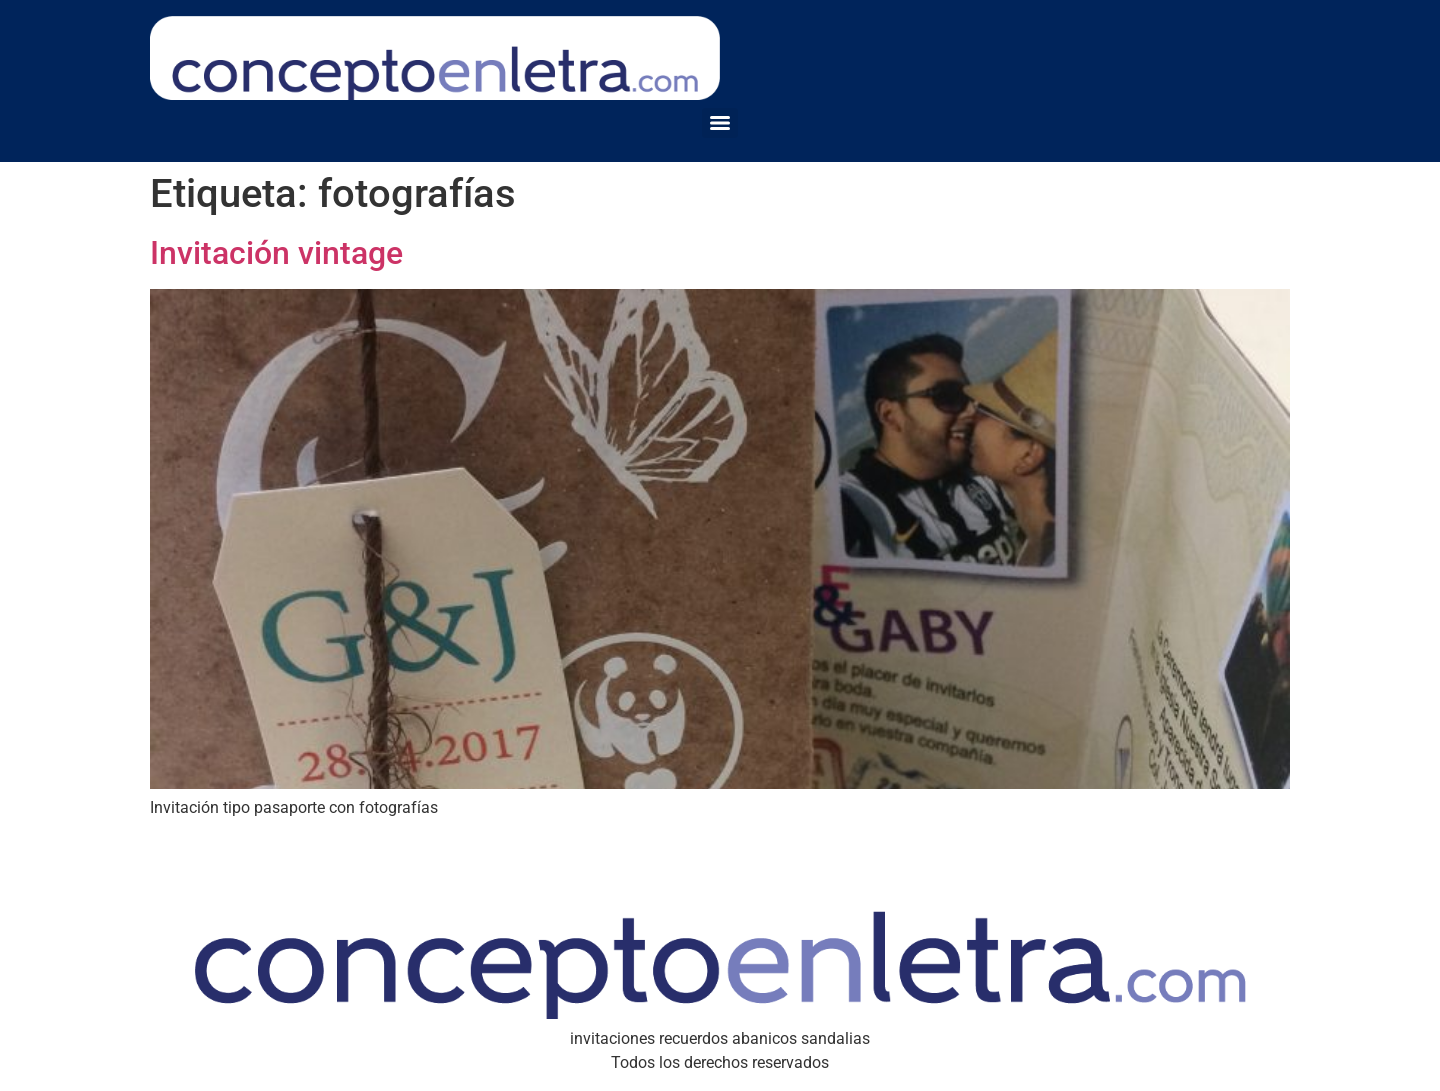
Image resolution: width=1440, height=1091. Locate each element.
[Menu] (720, 123)
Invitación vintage (276, 253)
